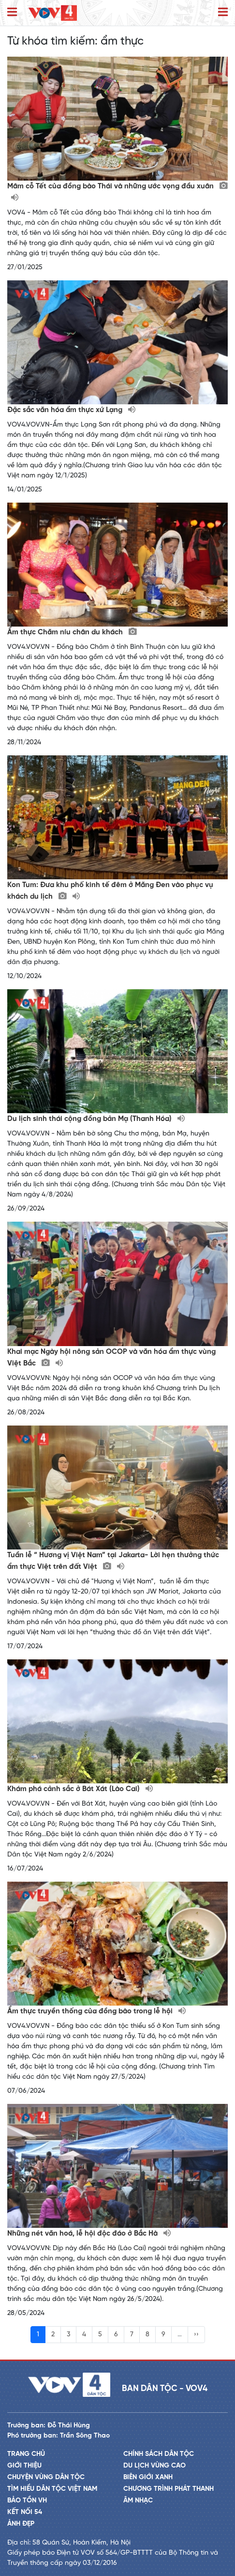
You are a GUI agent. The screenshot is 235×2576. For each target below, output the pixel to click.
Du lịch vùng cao (154, 2465)
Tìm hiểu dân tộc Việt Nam (52, 2489)
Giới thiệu (24, 2465)
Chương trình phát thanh (168, 2489)
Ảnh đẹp (20, 2524)
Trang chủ (26, 2454)
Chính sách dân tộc (158, 2454)
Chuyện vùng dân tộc (46, 2477)
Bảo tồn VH (27, 2500)
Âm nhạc (138, 2500)
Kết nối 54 (24, 2512)
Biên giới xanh (148, 2477)
